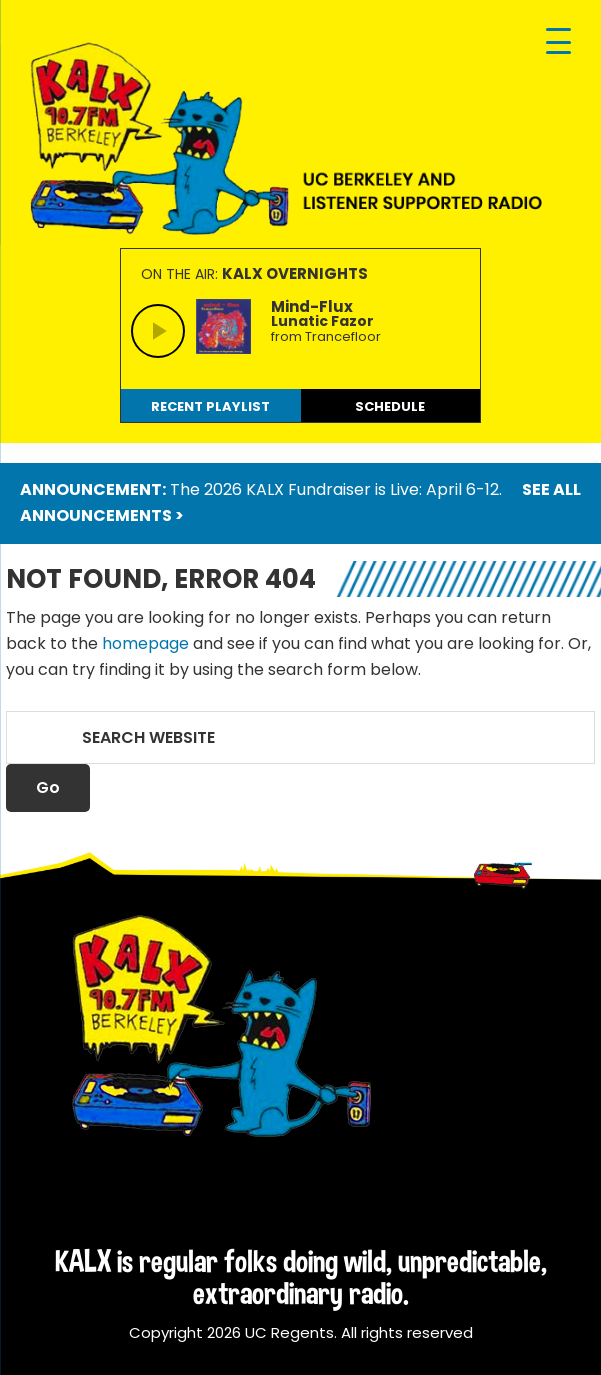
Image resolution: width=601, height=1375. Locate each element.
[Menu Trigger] (558, 42)
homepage (145, 643)
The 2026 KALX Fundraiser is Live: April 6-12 (334, 489)
